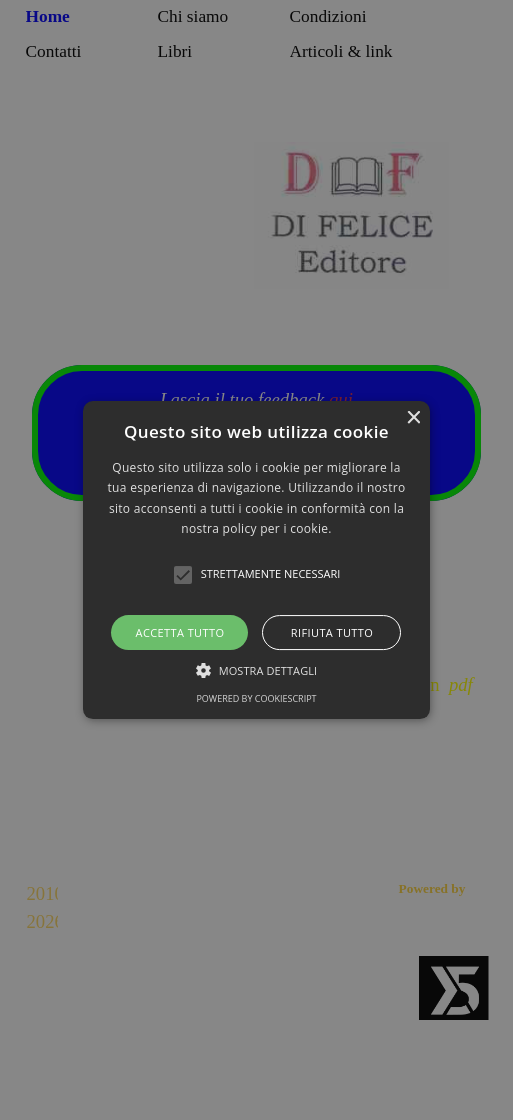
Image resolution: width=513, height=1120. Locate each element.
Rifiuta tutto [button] (332, 632)
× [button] (412, 418)
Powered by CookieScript (256, 698)
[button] (257, 560)
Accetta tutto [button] (180, 632)
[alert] (256, 560)
